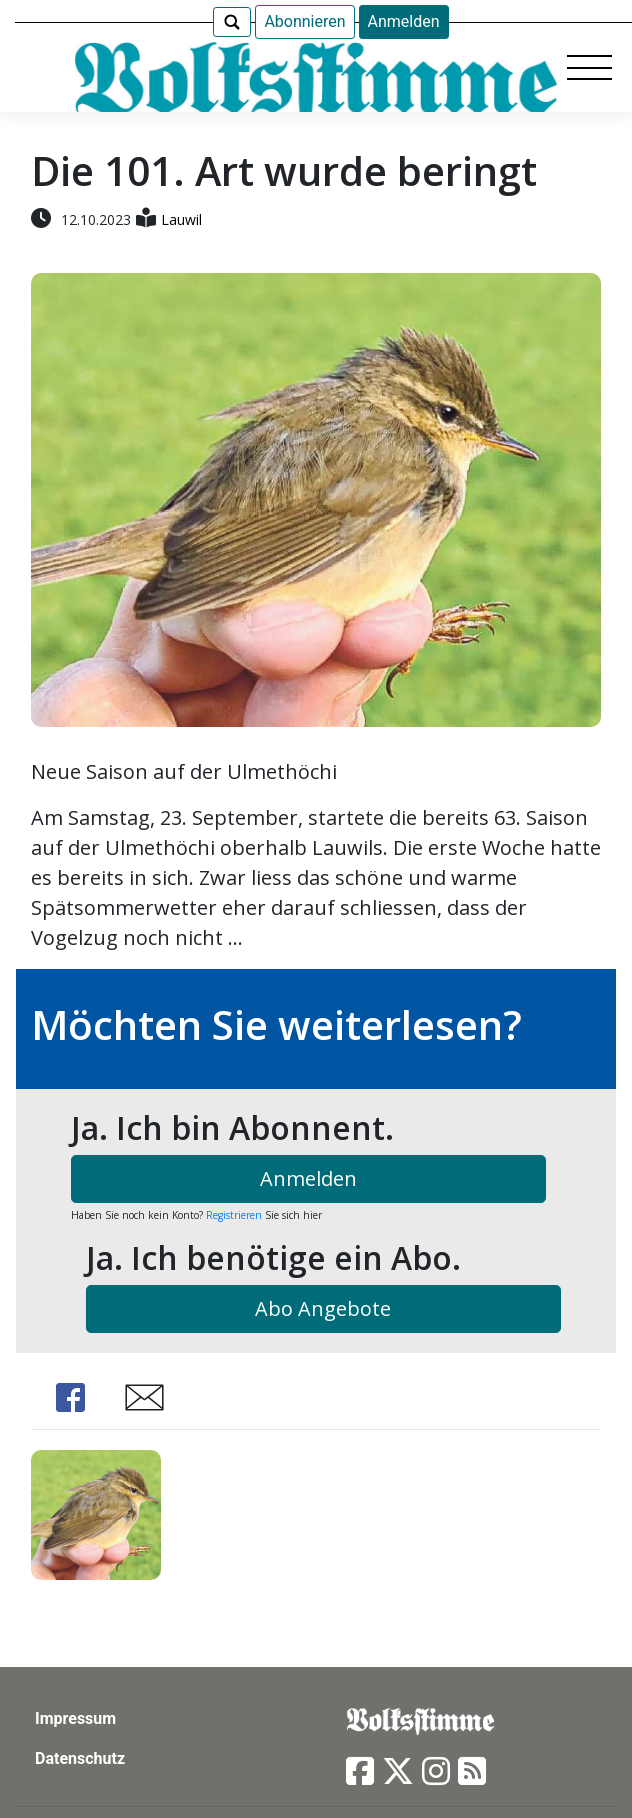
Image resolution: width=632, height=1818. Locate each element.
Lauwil (181, 219)
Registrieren (234, 1215)
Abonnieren (304, 21)
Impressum (75, 1718)
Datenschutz (80, 1758)
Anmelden (404, 21)
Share (71, 1397)
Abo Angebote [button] (323, 1308)
